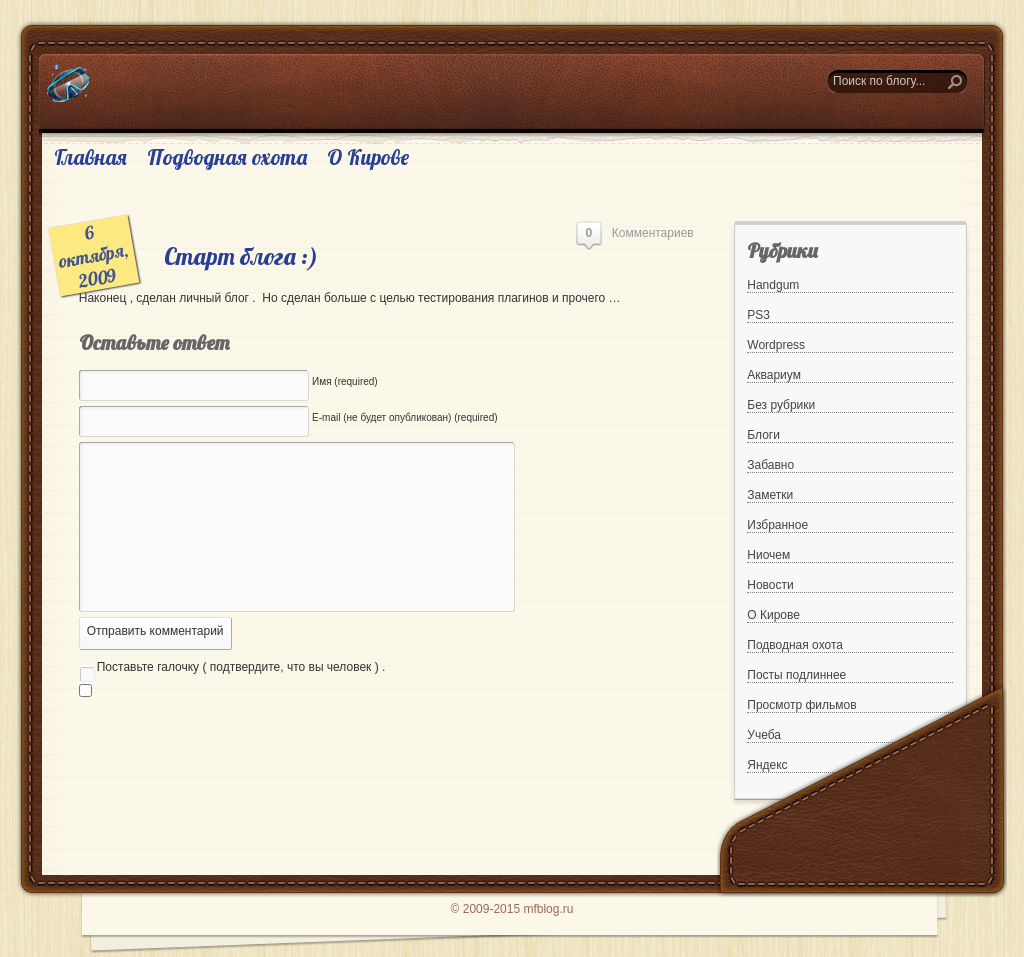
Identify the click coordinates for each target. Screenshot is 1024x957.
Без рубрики (781, 405)
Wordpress (776, 345)
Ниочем (768, 555)
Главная (90, 157)
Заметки (770, 495)
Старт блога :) (241, 256)
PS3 (758, 315)
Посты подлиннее (796, 675)
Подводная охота (227, 157)
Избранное (777, 525)
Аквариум (774, 375)
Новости (770, 585)
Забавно (770, 465)
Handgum (773, 285)
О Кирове (368, 157)
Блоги (763, 435)
